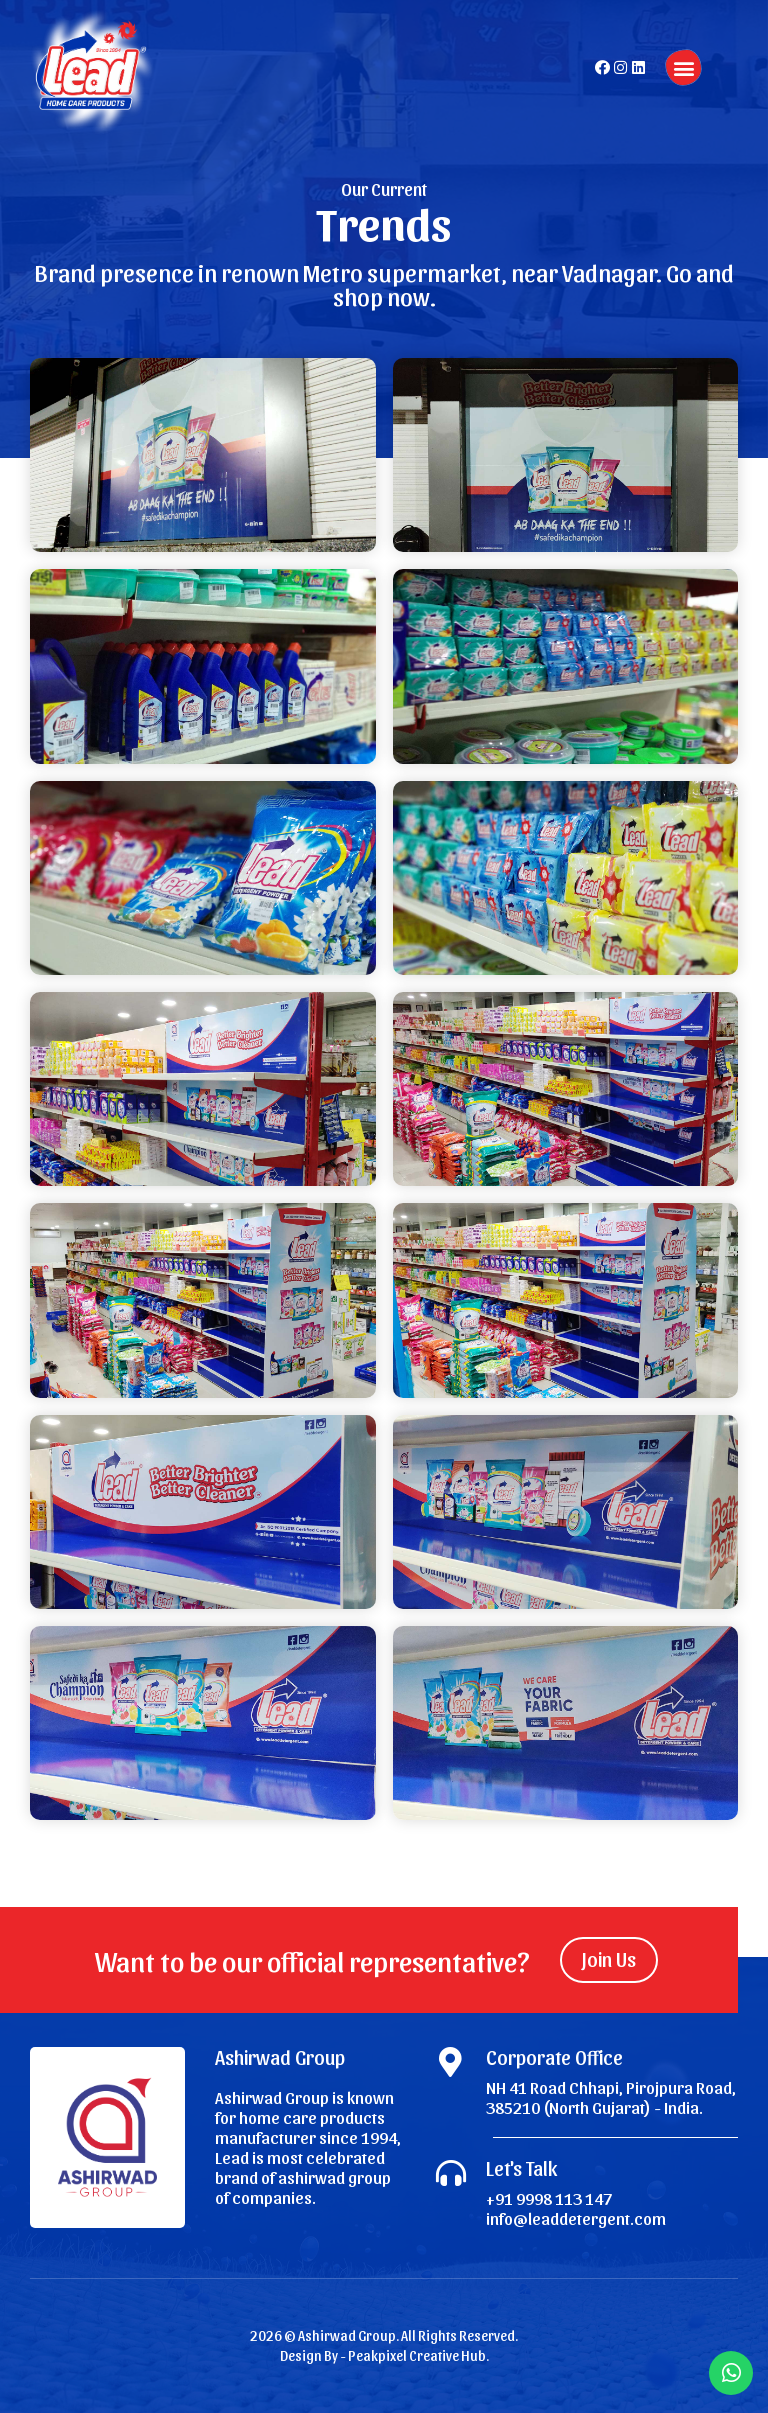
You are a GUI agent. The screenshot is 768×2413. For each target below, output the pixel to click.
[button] (683, 67)
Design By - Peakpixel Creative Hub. (384, 2355)
